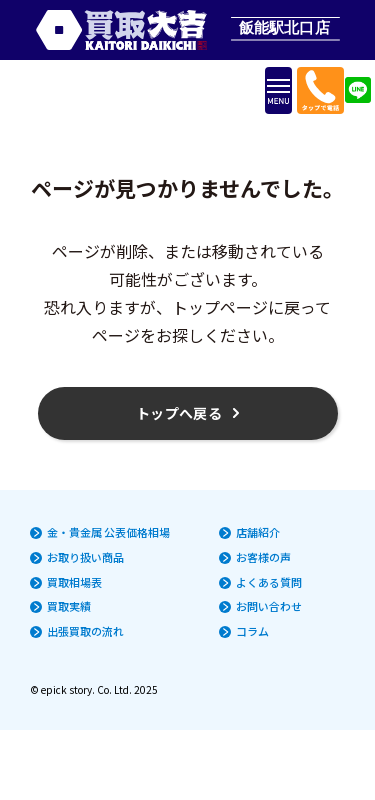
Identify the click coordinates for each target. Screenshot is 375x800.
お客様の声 (263, 557)
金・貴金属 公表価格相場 (108, 532)
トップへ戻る (179, 413)
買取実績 (69, 606)
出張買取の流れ (85, 631)
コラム (252, 631)
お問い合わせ (269, 606)
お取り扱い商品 (85, 557)
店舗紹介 (258, 532)
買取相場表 (74, 582)
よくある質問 (269, 582)
